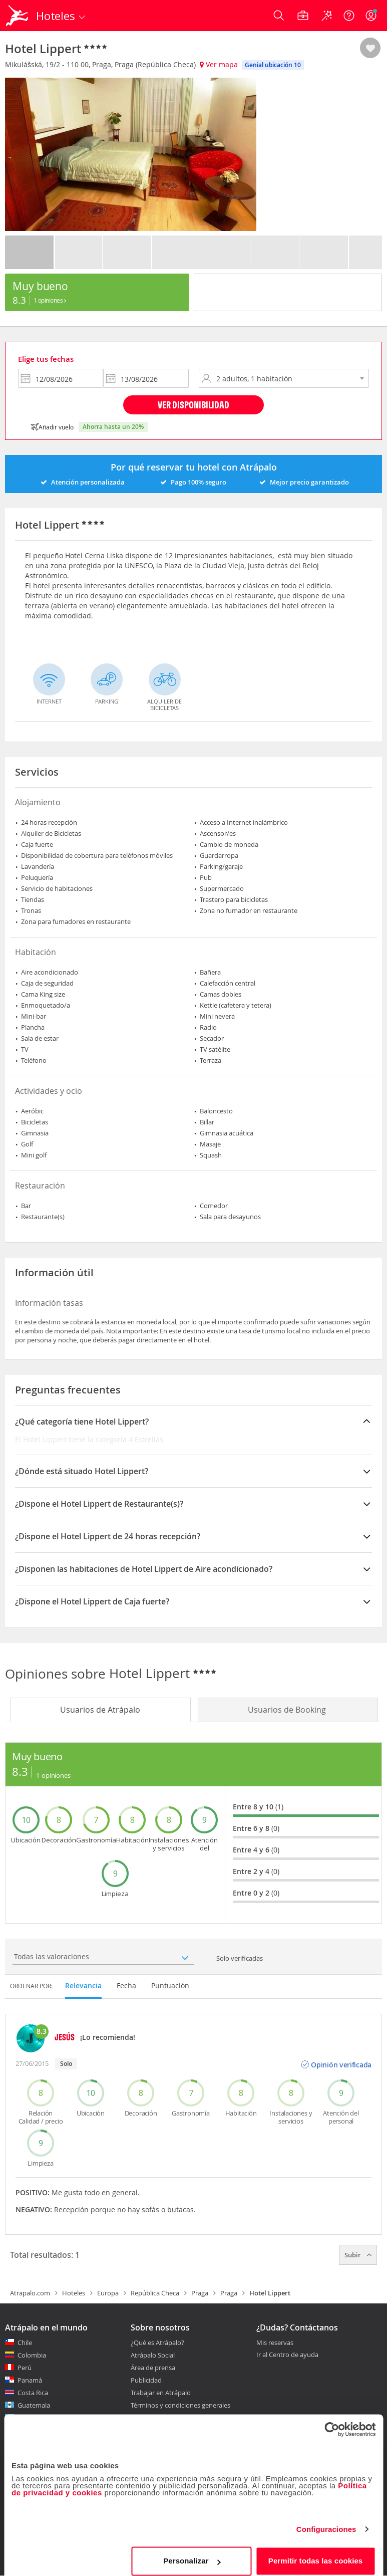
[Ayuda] (349, 16)
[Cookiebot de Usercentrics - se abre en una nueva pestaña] (331, 2421)
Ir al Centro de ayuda (287, 2355)
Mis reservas (274, 2343)
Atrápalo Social (153, 2355)
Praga (199, 2292)
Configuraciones (326, 2521)
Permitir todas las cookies (315, 2553)
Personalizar (191, 2553)
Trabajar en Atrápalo (161, 2392)
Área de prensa (153, 2367)
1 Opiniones (50, 300)
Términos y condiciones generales (180, 2405)
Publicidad (146, 2380)
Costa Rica (33, 2392)
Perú (25, 2367)
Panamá (30, 2380)
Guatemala (34, 2405)
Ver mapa (219, 64)
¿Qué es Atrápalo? (157, 2342)
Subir (357, 2254)
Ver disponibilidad (193, 404)
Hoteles (73, 2292)
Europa (108, 2292)
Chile (25, 2342)
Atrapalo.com (30, 2292)
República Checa (155, 2292)
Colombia (32, 2355)
